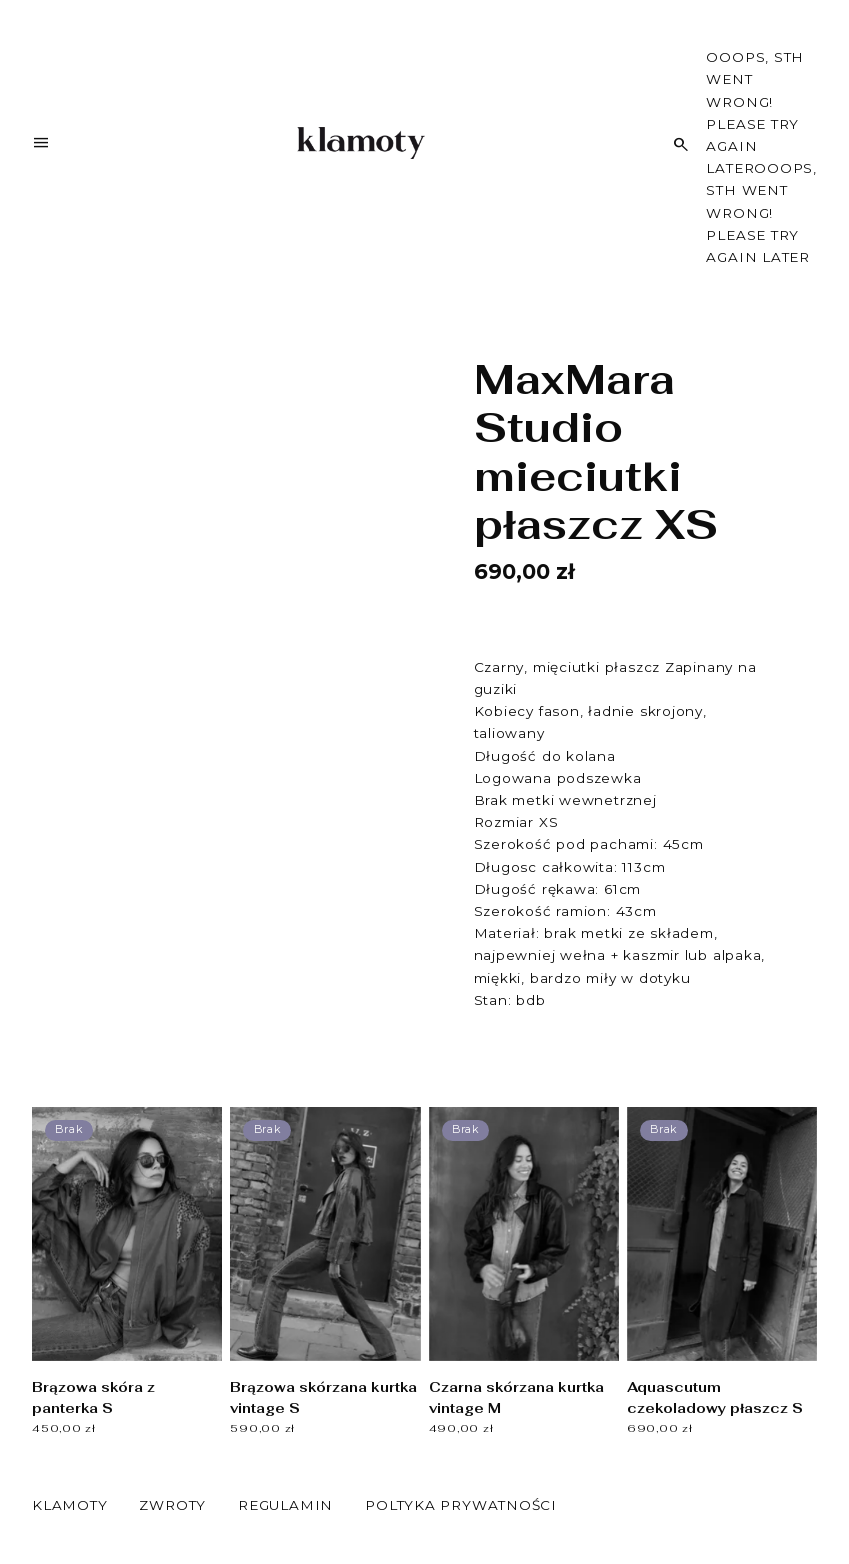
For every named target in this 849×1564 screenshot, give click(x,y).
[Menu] (41, 146)
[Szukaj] (681, 144)
